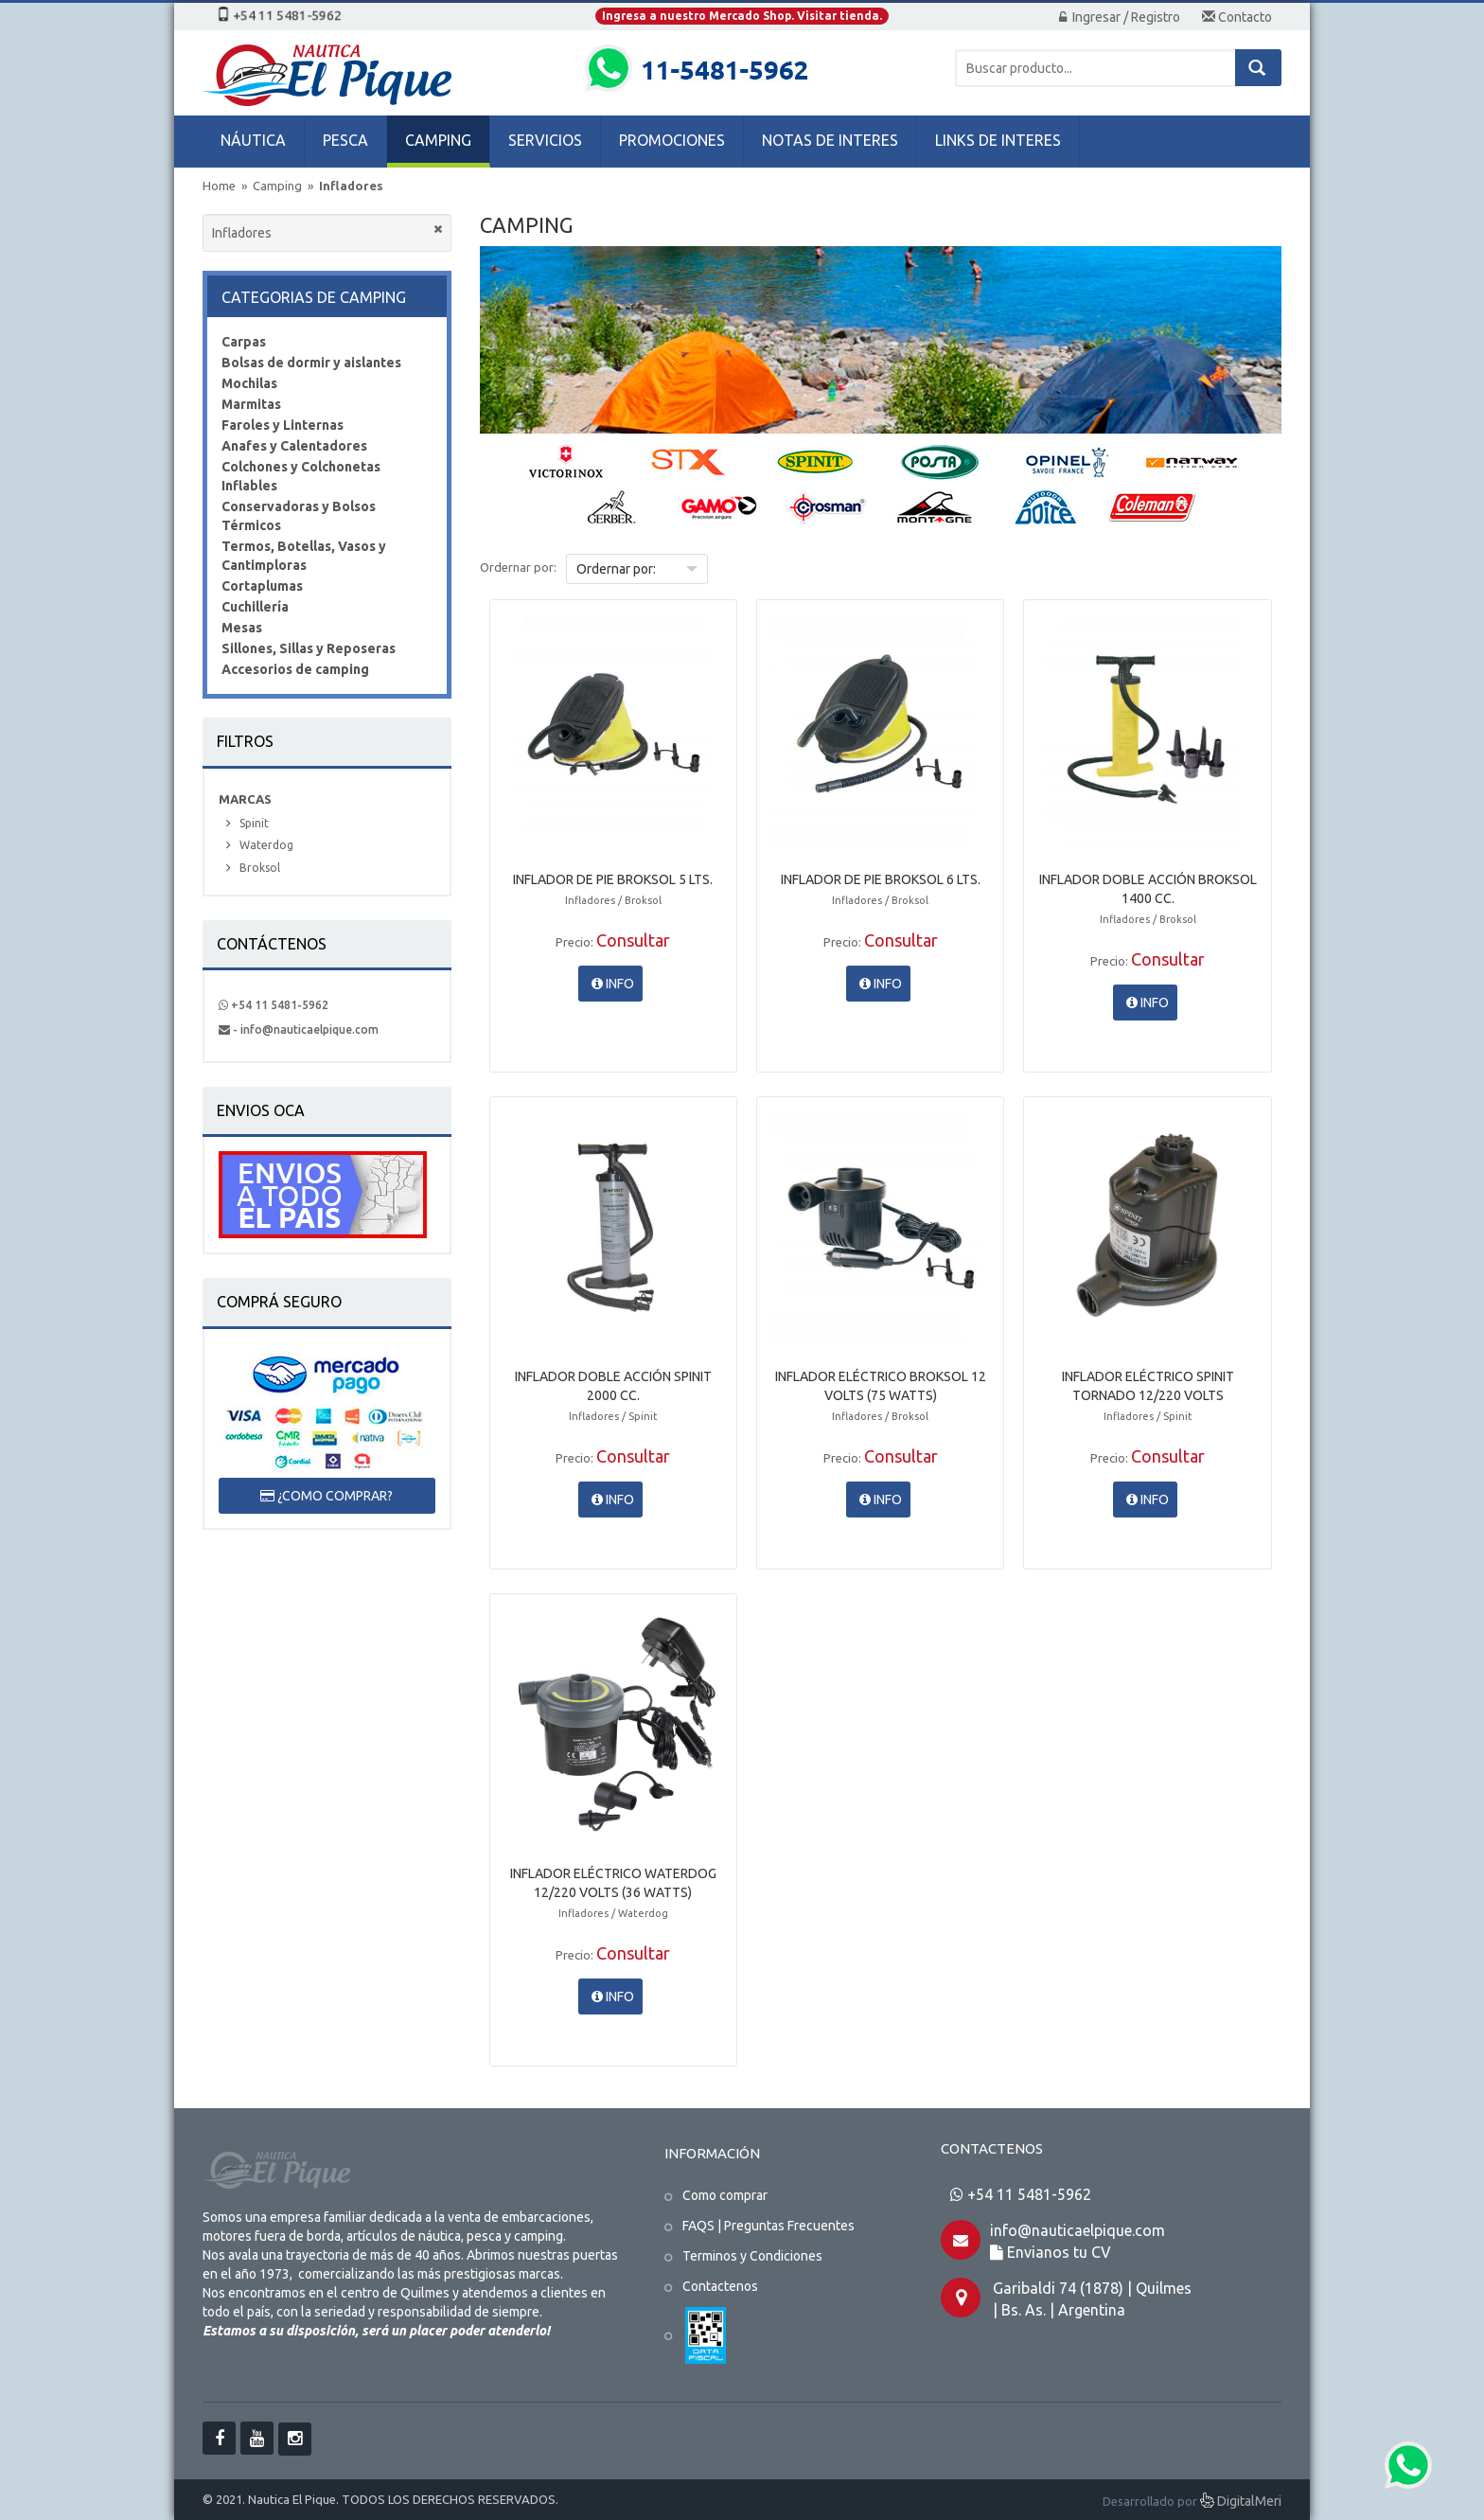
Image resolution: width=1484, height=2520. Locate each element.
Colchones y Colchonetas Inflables (300, 476)
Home (219, 185)
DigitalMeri (1240, 2502)
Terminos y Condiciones (752, 2255)
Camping (279, 185)
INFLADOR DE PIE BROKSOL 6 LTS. (880, 879)
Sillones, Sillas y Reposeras (308, 648)
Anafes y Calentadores (294, 445)
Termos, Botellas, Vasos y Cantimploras (303, 556)
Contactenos (720, 2286)
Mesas (241, 627)
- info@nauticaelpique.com (299, 1029)
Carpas (243, 341)
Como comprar (725, 2195)
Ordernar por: (518, 567)
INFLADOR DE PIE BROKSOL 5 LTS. (613, 879)
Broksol (259, 867)
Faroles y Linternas (282, 425)
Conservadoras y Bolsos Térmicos (298, 516)
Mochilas (249, 383)
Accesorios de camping (295, 669)
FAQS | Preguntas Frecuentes (768, 2225)
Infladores (351, 185)
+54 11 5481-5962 (273, 1005)
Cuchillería (255, 606)
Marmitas (251, 404)
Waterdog (266, 845)
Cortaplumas (262, 586)
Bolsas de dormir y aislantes (311, 362)
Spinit (254, 823)
